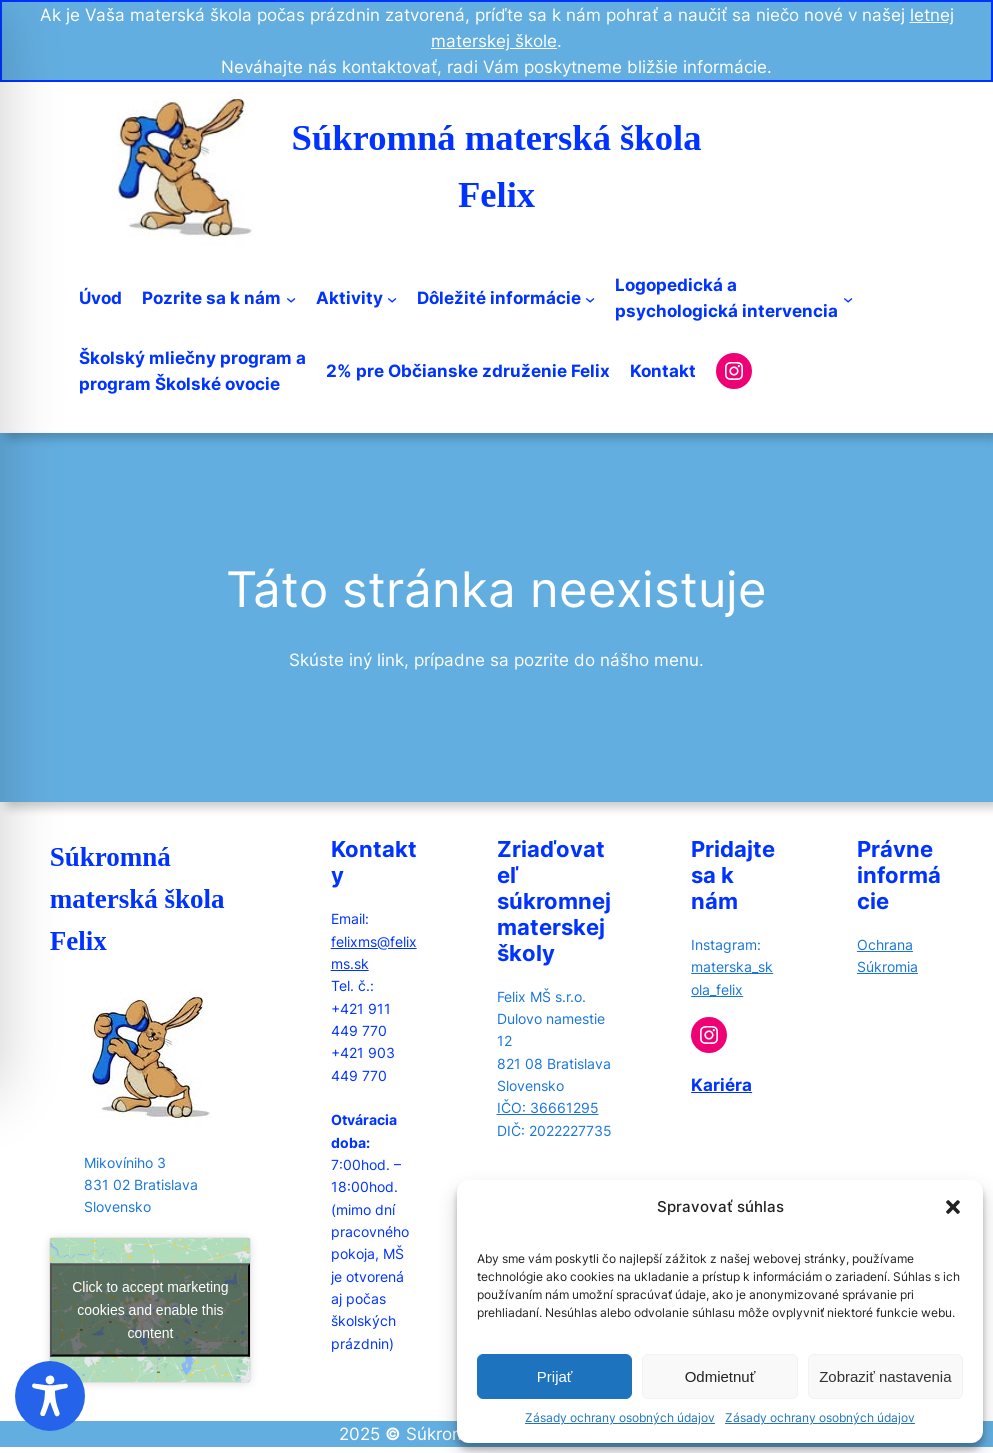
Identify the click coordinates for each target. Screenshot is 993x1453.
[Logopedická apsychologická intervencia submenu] (848, 298)
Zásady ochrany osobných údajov (620, 1417)
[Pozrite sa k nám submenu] (291, 298)
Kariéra (721, 1085)
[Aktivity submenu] (392, 298)
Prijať (555, 1376)
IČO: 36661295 (548, 1107)
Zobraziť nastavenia (885, 1376)
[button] (953, 1207)
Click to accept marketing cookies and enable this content (150, 1309)
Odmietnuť (720, 1376)
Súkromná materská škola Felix (137, 899)
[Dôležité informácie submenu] (590, 298)
